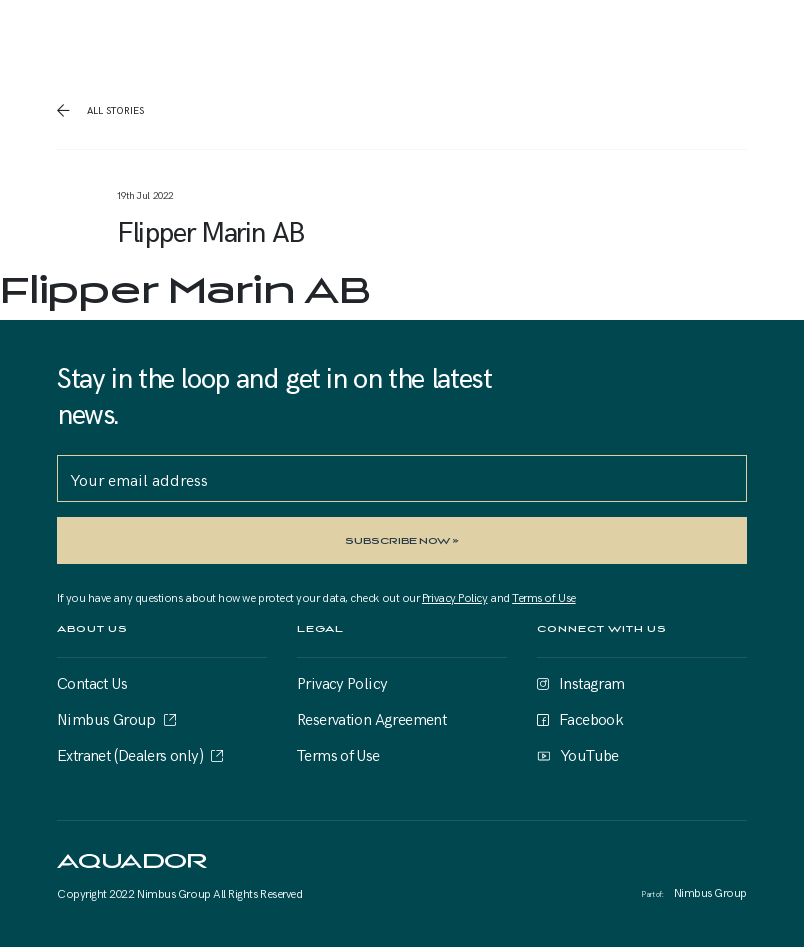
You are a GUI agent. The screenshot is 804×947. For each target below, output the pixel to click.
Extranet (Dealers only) (130, 754)
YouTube (589, 754)
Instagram (592, 682)
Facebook (591, 718)
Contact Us (92, 682)
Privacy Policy (455, 597)
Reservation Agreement (371, 718)
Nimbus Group (106, 718)
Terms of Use (543, 597)
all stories (114, 110)
